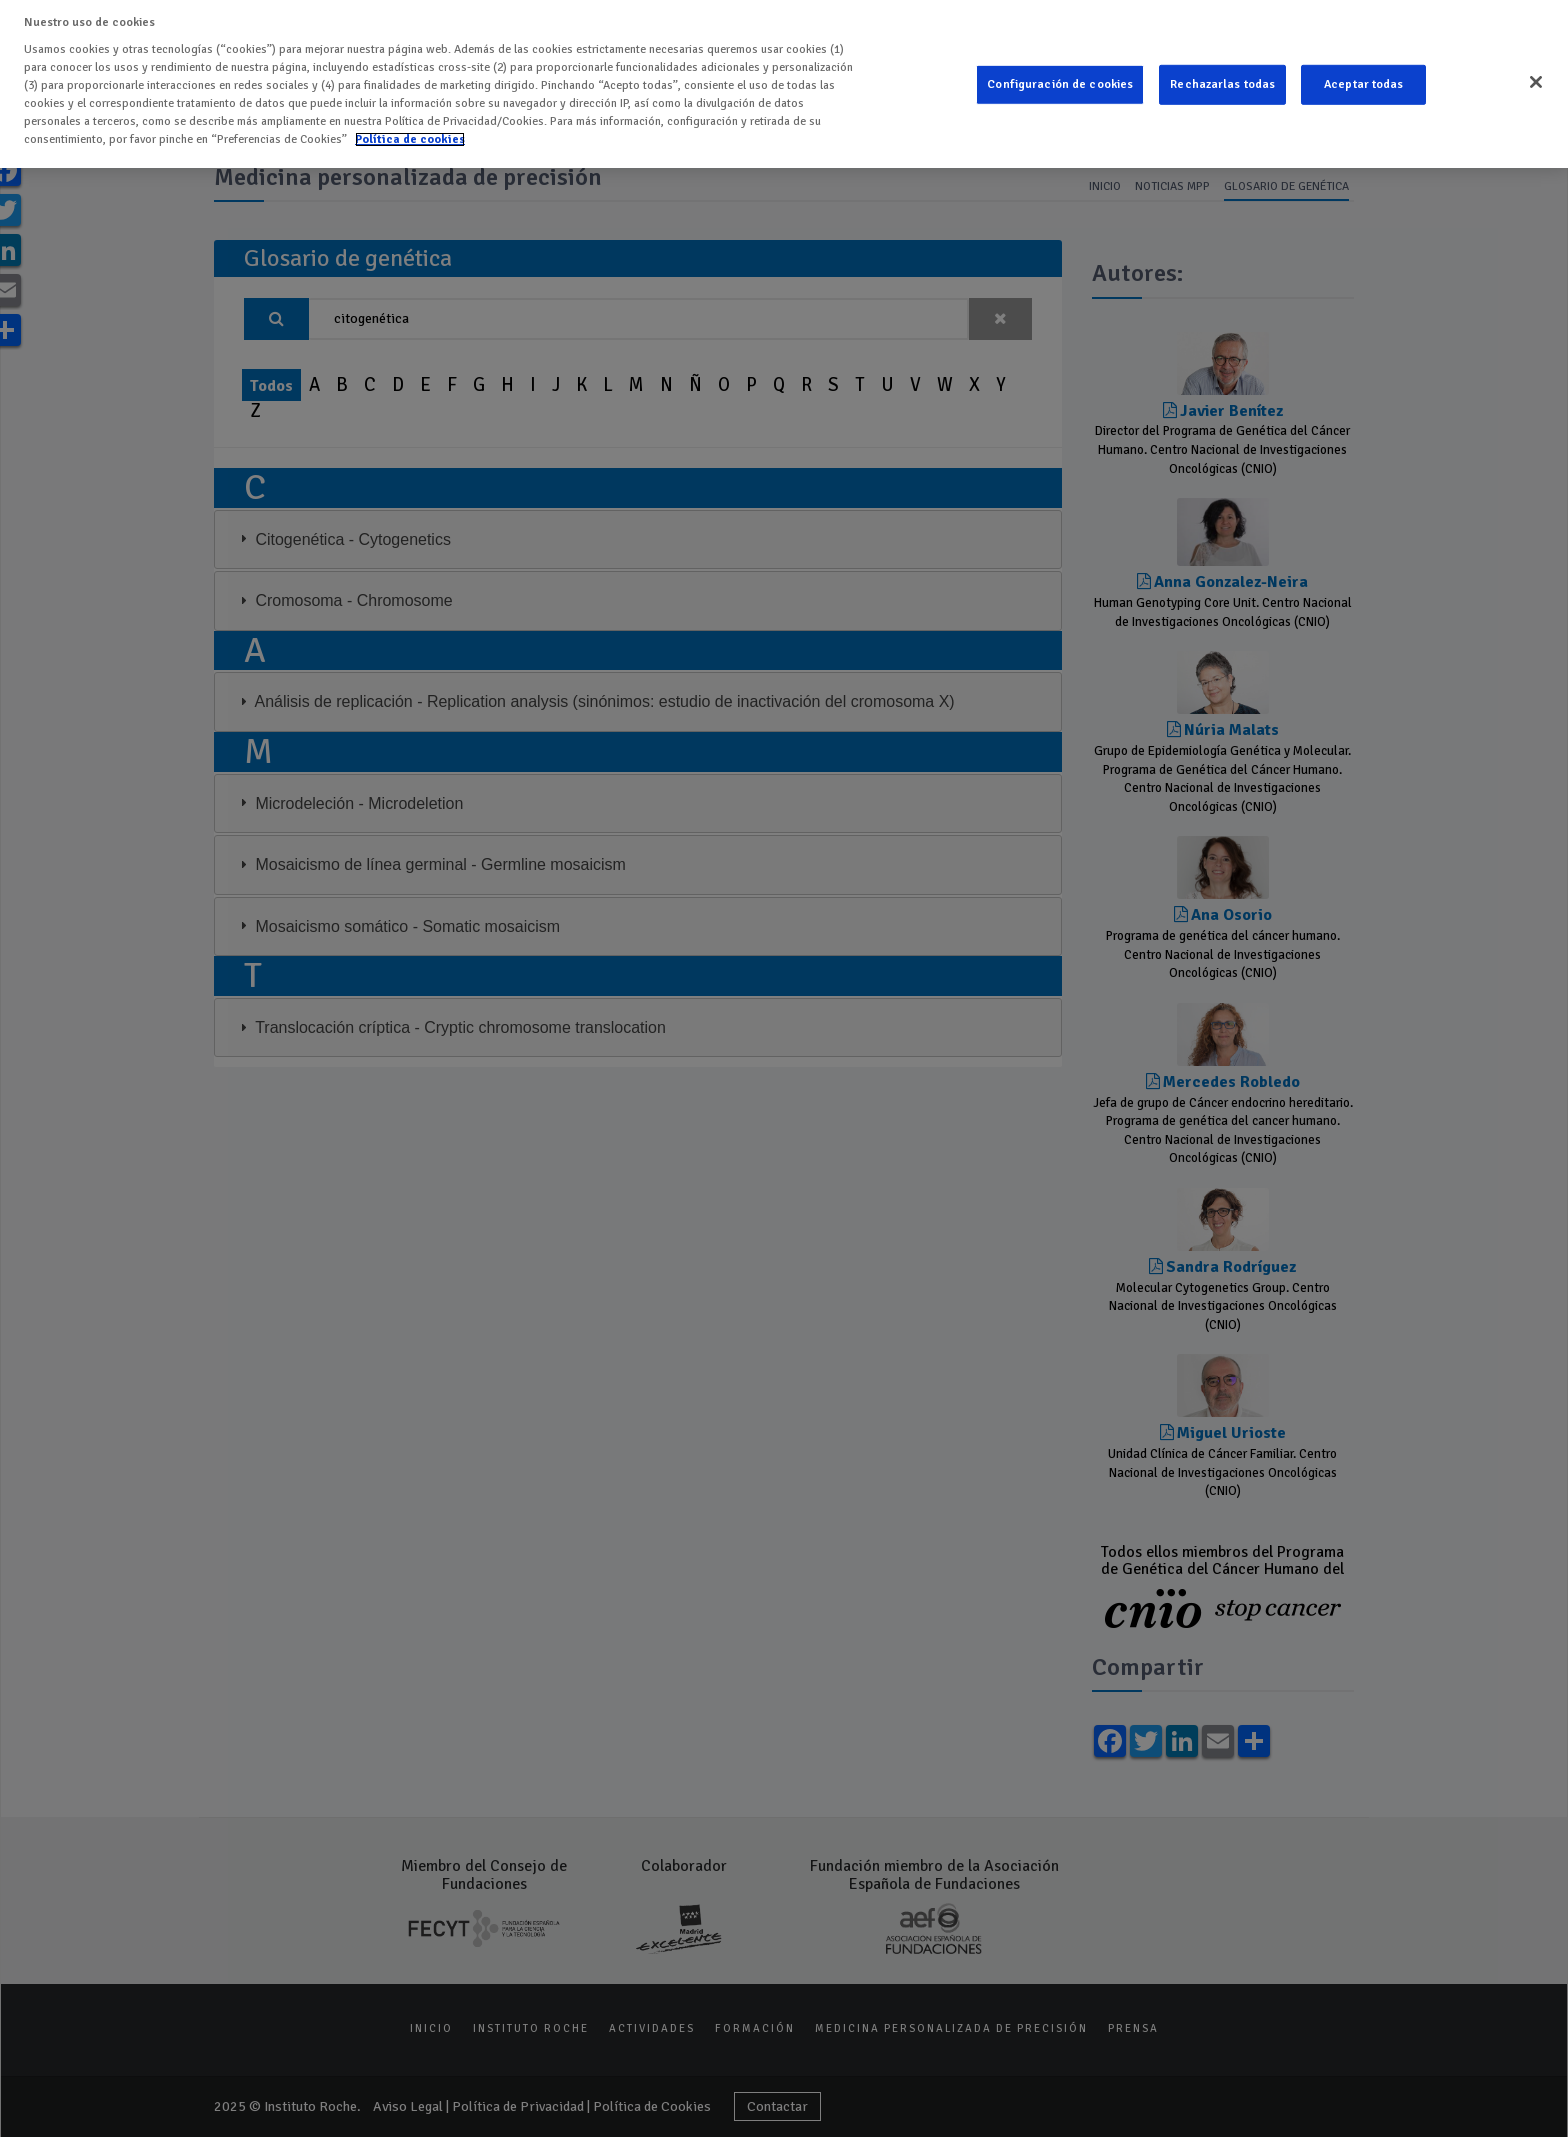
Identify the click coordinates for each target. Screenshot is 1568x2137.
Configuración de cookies (1060, 84)
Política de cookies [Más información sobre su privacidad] (410, 139)
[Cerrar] (1536, 82)
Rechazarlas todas (1222, 84)
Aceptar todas (1364, 84)
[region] (784, 84)
